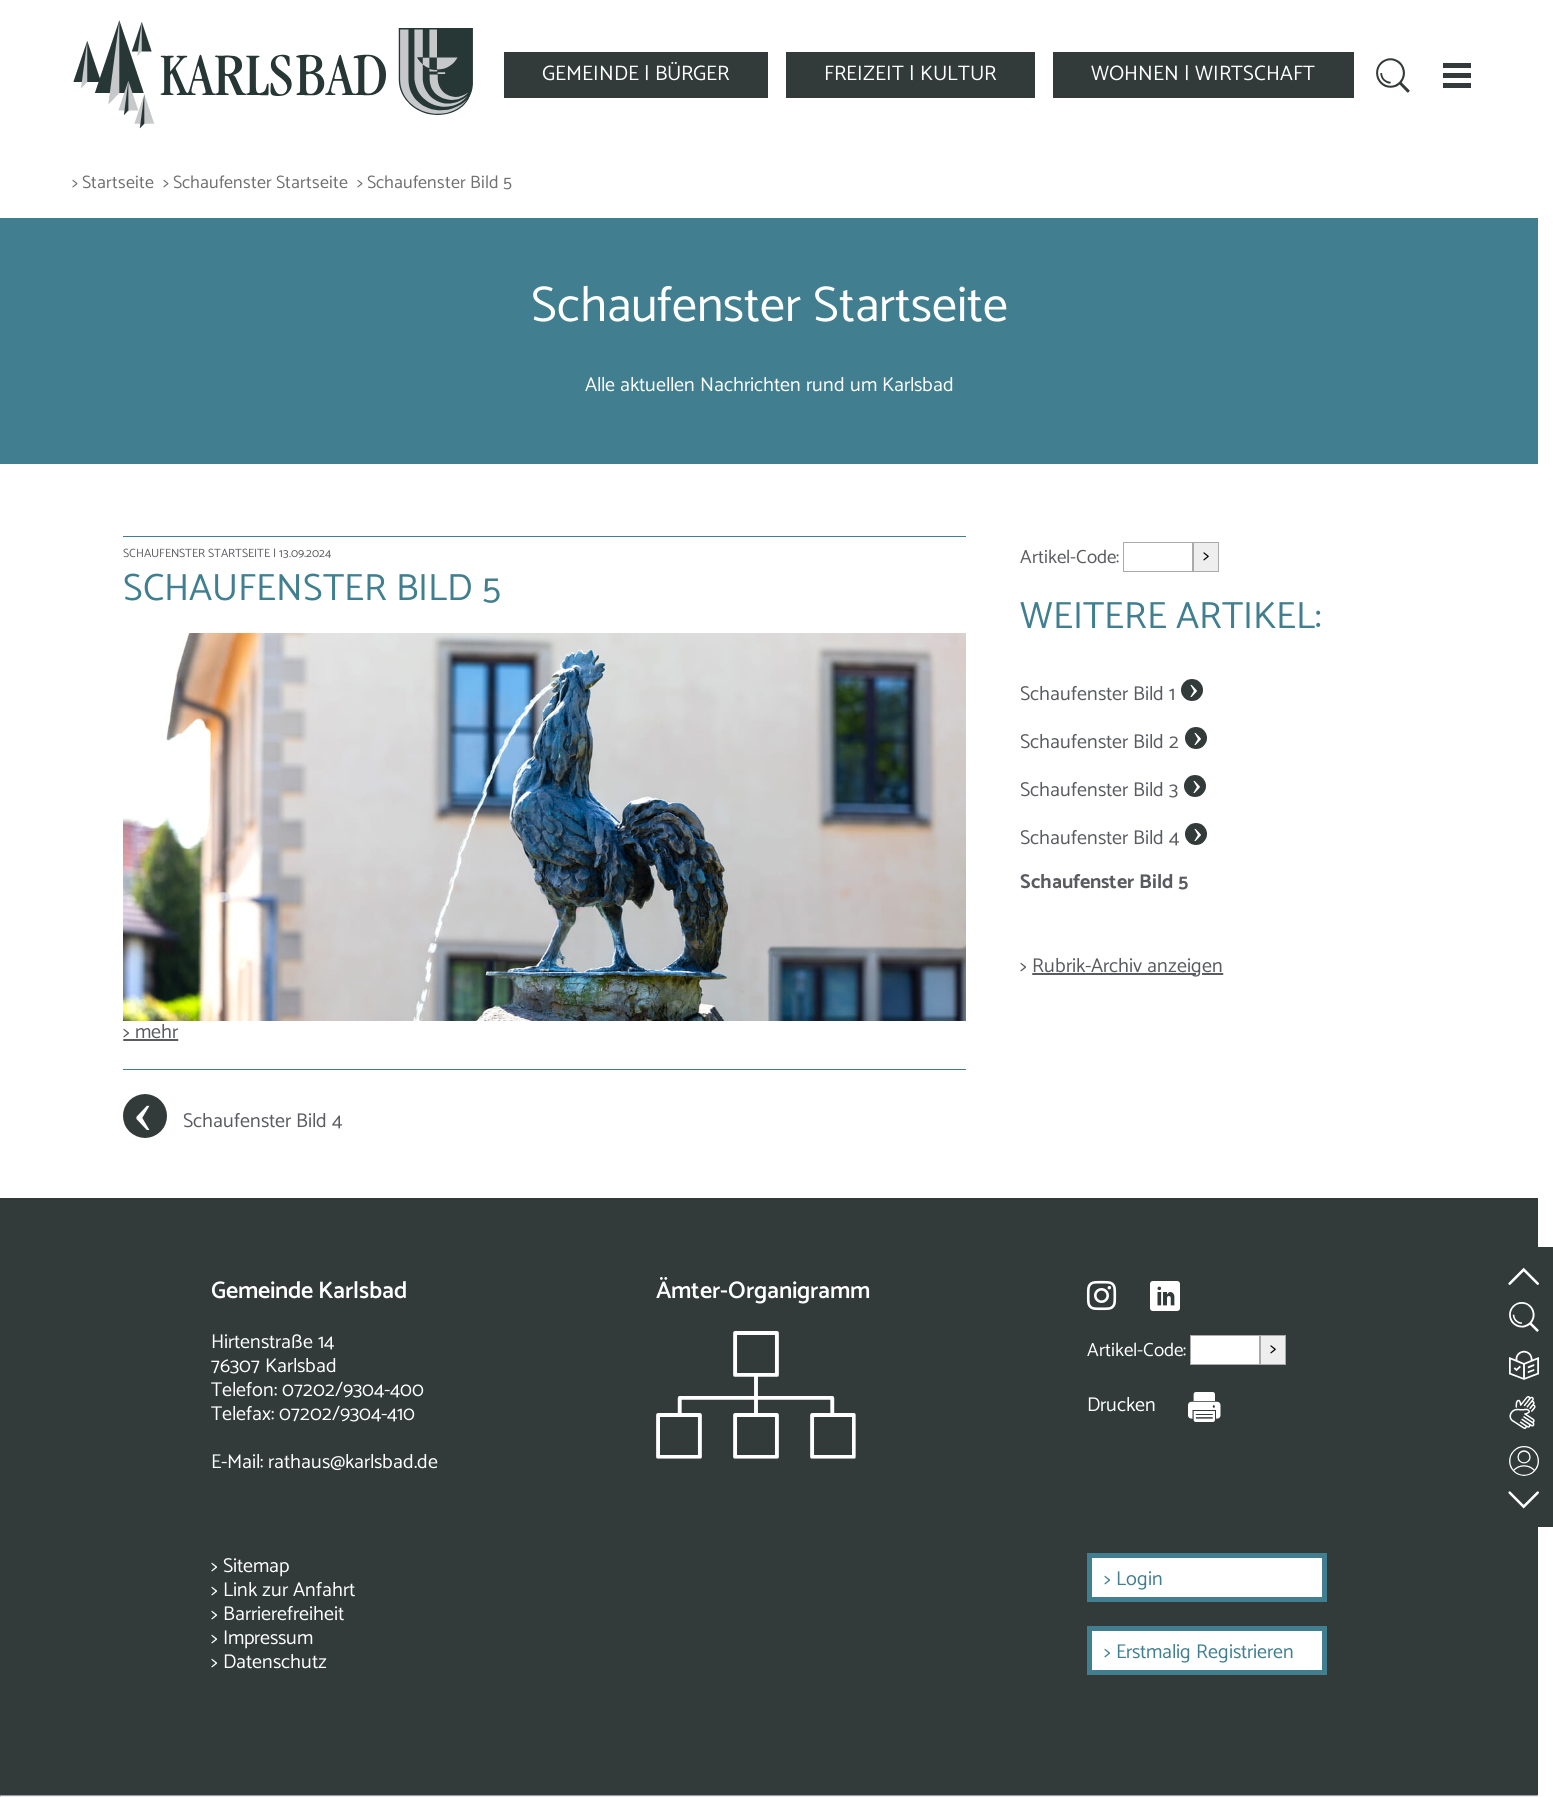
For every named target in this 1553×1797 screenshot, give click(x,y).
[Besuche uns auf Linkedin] (1165, 1296)
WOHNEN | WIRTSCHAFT (1203, 74)
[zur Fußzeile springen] (1525, 1495)
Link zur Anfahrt (289, 1590)
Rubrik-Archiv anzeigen (1127, 966)
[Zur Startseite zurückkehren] (273, 31)
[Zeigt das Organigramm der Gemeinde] (756, 1453)
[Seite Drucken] (1189, 1406)
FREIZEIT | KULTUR (910, 74)
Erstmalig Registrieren (1205, 1652)
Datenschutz (275, 1662)
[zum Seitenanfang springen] (1525, 1265)
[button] (1457, 75)
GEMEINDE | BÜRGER (635, 74)
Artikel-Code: (1071, 557)
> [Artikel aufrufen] (1206, 556)
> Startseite (113, 183)
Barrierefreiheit (283, 1614)
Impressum (268, 1638)
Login (1139, 1579)
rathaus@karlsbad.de (353, 1462)
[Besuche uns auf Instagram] (1101, 1295)
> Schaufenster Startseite (255, 183)
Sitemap (256, 1566)
